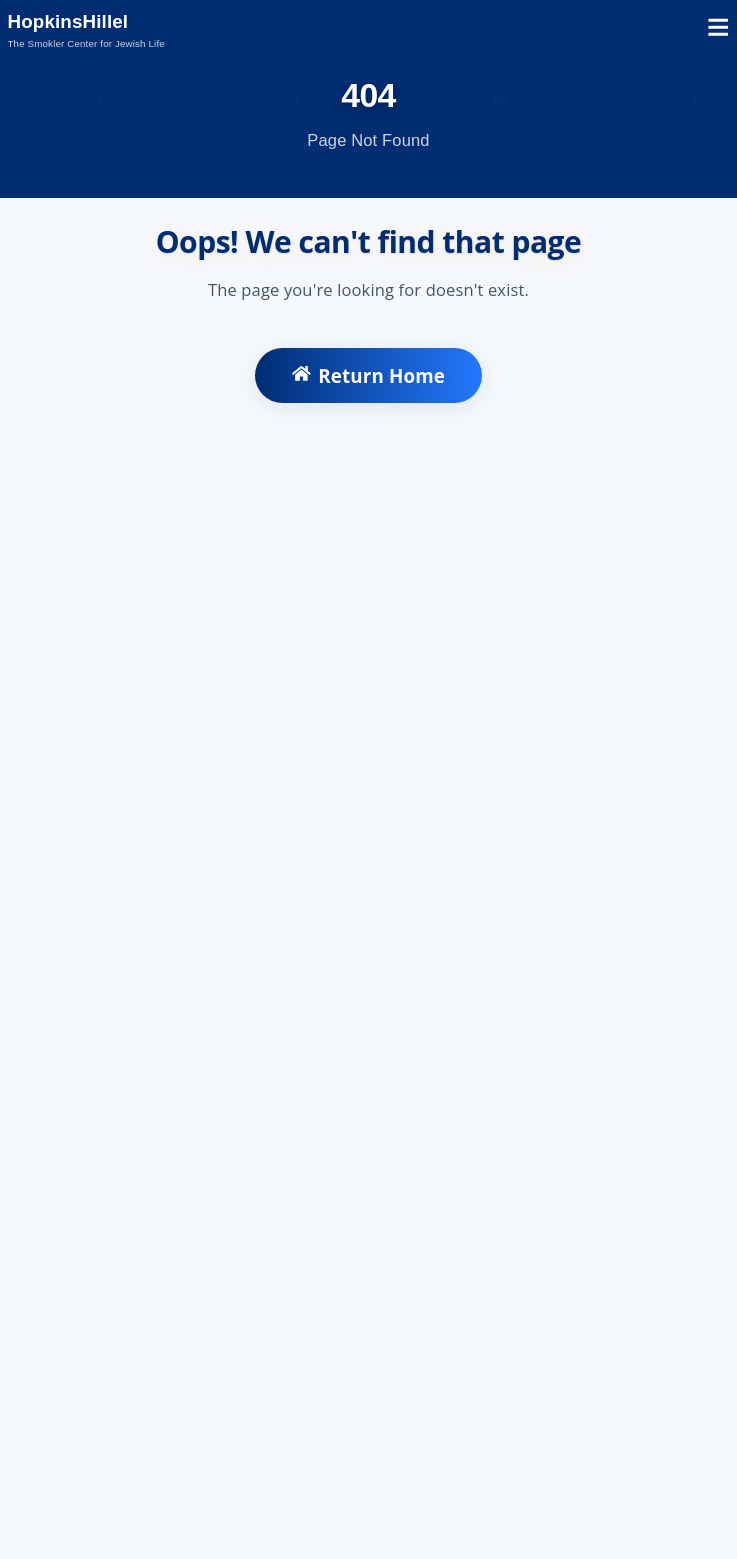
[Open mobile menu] (718, 30)
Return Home (368, 375)
